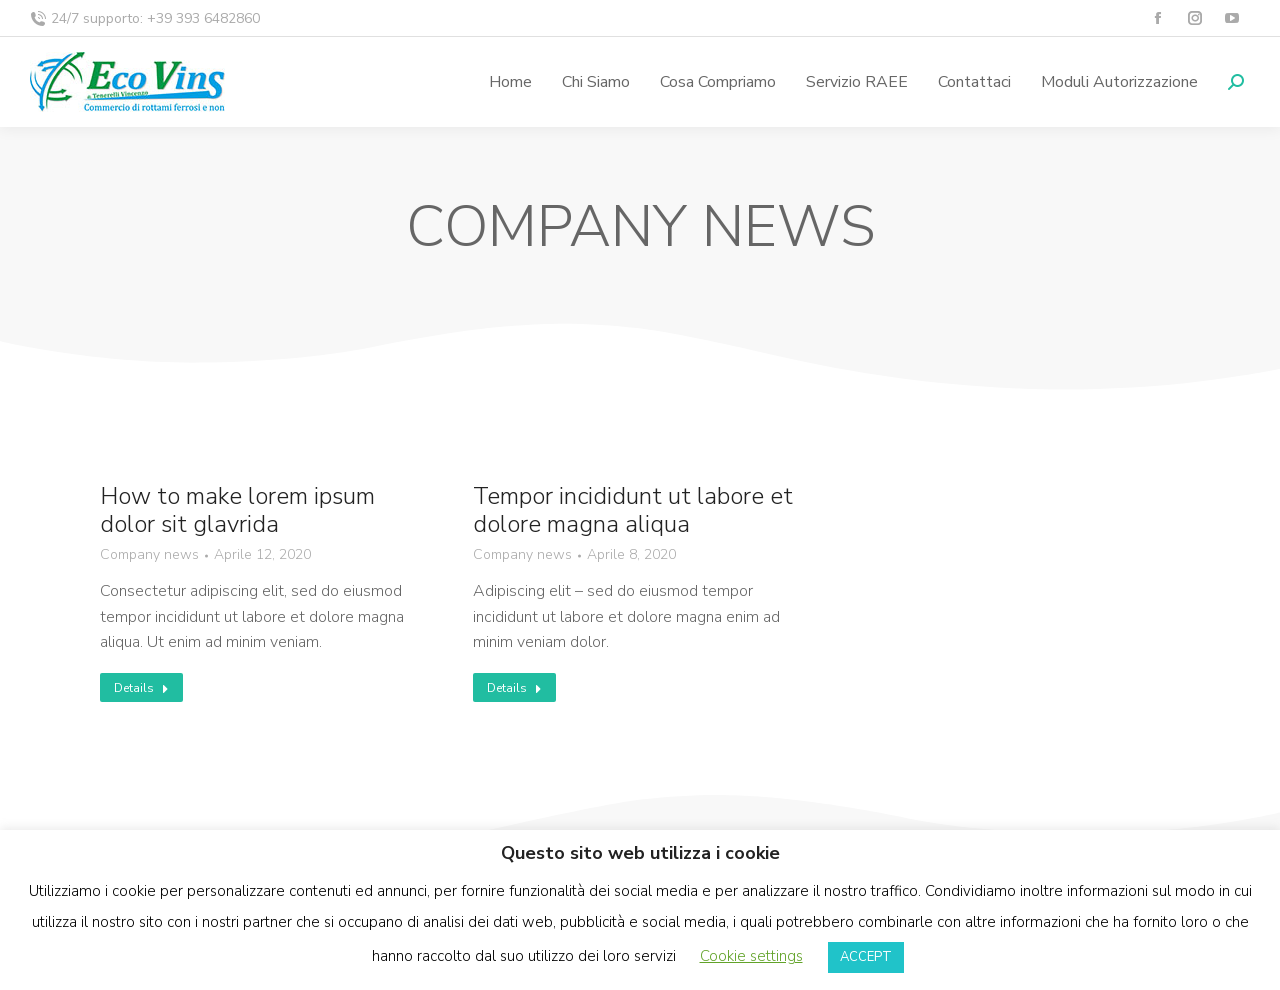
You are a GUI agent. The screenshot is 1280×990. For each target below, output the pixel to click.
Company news (149, 555)
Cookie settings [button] (751, 956)
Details (141, 688)
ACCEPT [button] (866, 957)
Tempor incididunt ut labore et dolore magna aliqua (633, 511)
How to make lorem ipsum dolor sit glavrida (237, 511)
